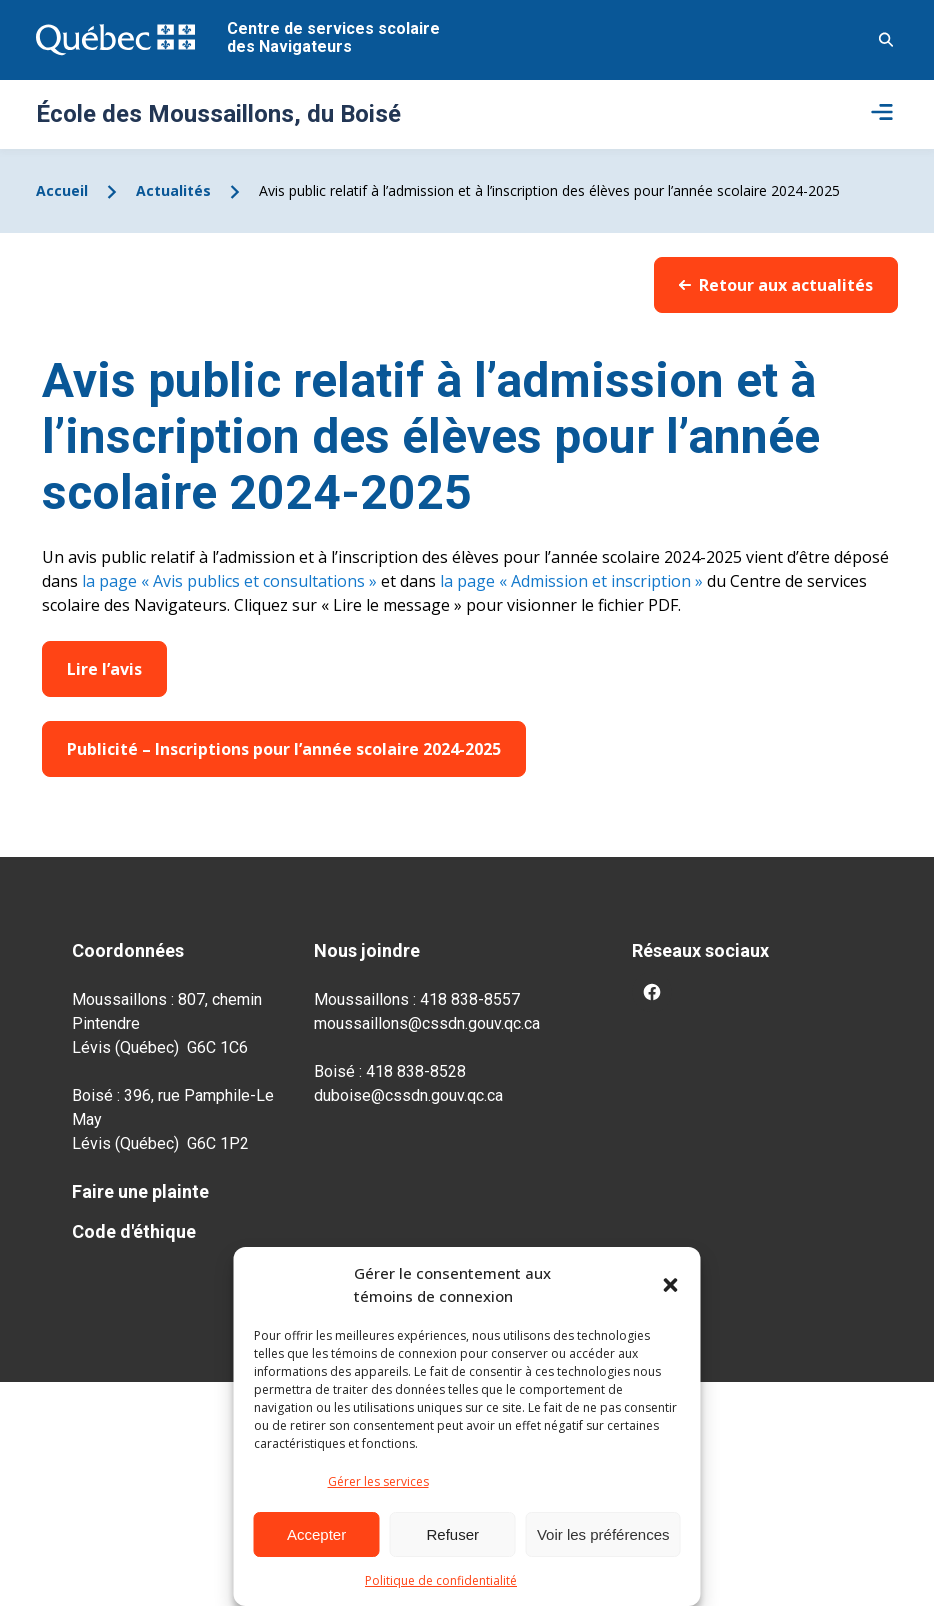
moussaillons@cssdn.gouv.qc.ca (427, 1023)
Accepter (316, 1534)
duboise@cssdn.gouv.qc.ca (408, 1095)
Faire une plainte (140, 1191)
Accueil (62, 190)
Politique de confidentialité (441, 1580)
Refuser (453, 1534)
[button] (671, 1285)
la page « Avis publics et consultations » (227, 581)
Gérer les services (378, 1481)
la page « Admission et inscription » (569, 581)
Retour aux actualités (776, 285)
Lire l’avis (104, 669)
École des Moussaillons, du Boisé (218, 114)
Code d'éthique (134, 1231)
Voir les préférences (603, 1534)
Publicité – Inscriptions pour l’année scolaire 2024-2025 (284, 749)
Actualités (173, 190)
